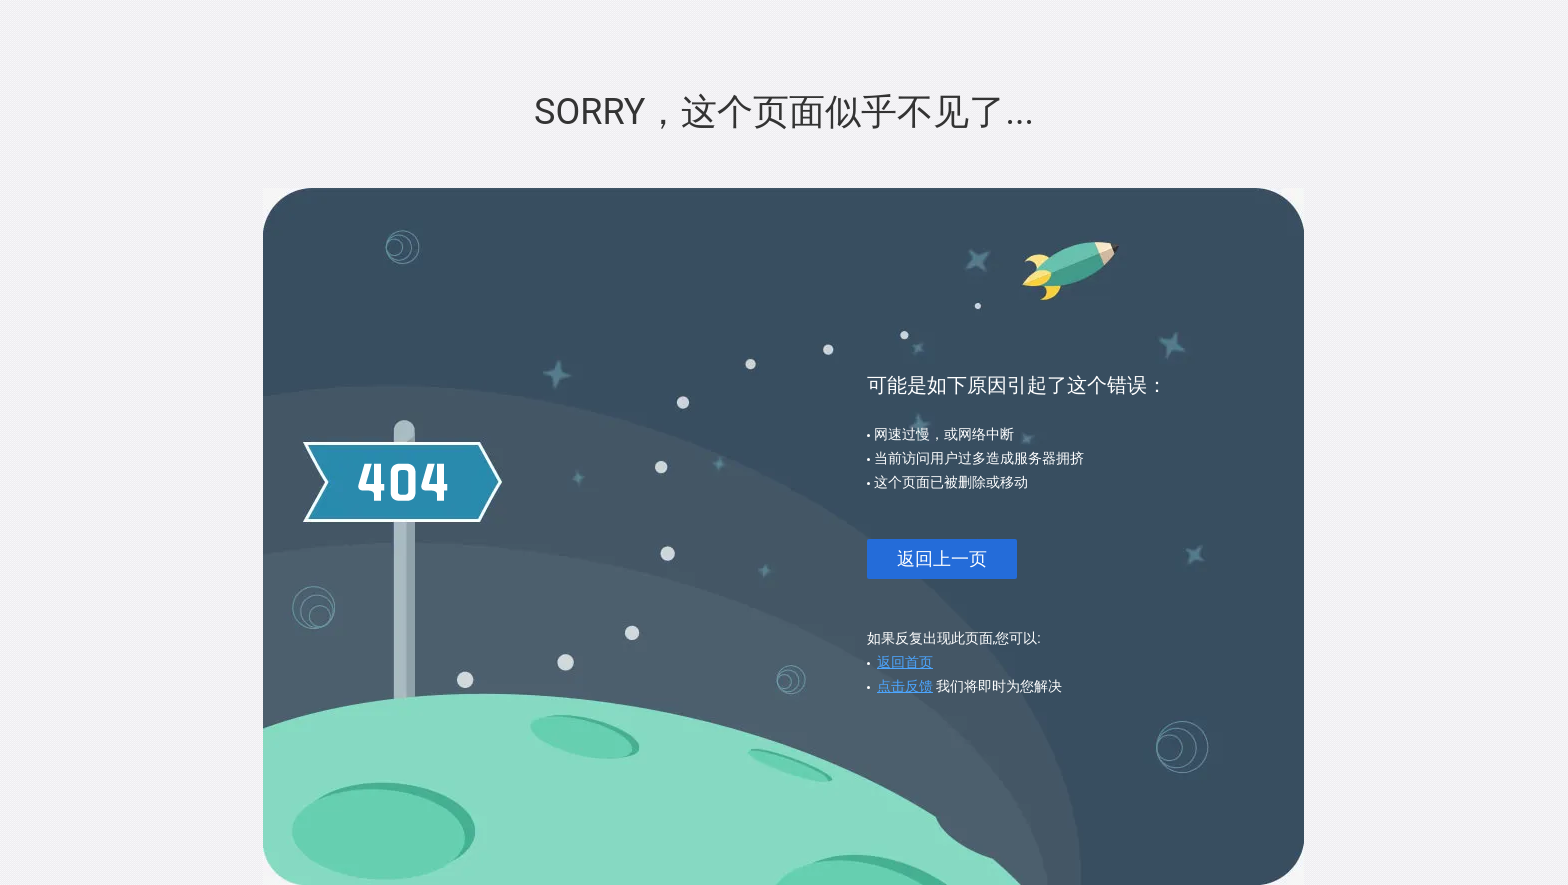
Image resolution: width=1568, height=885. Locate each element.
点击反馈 (905, 686)
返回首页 (905, 662)
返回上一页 (942, 558)
